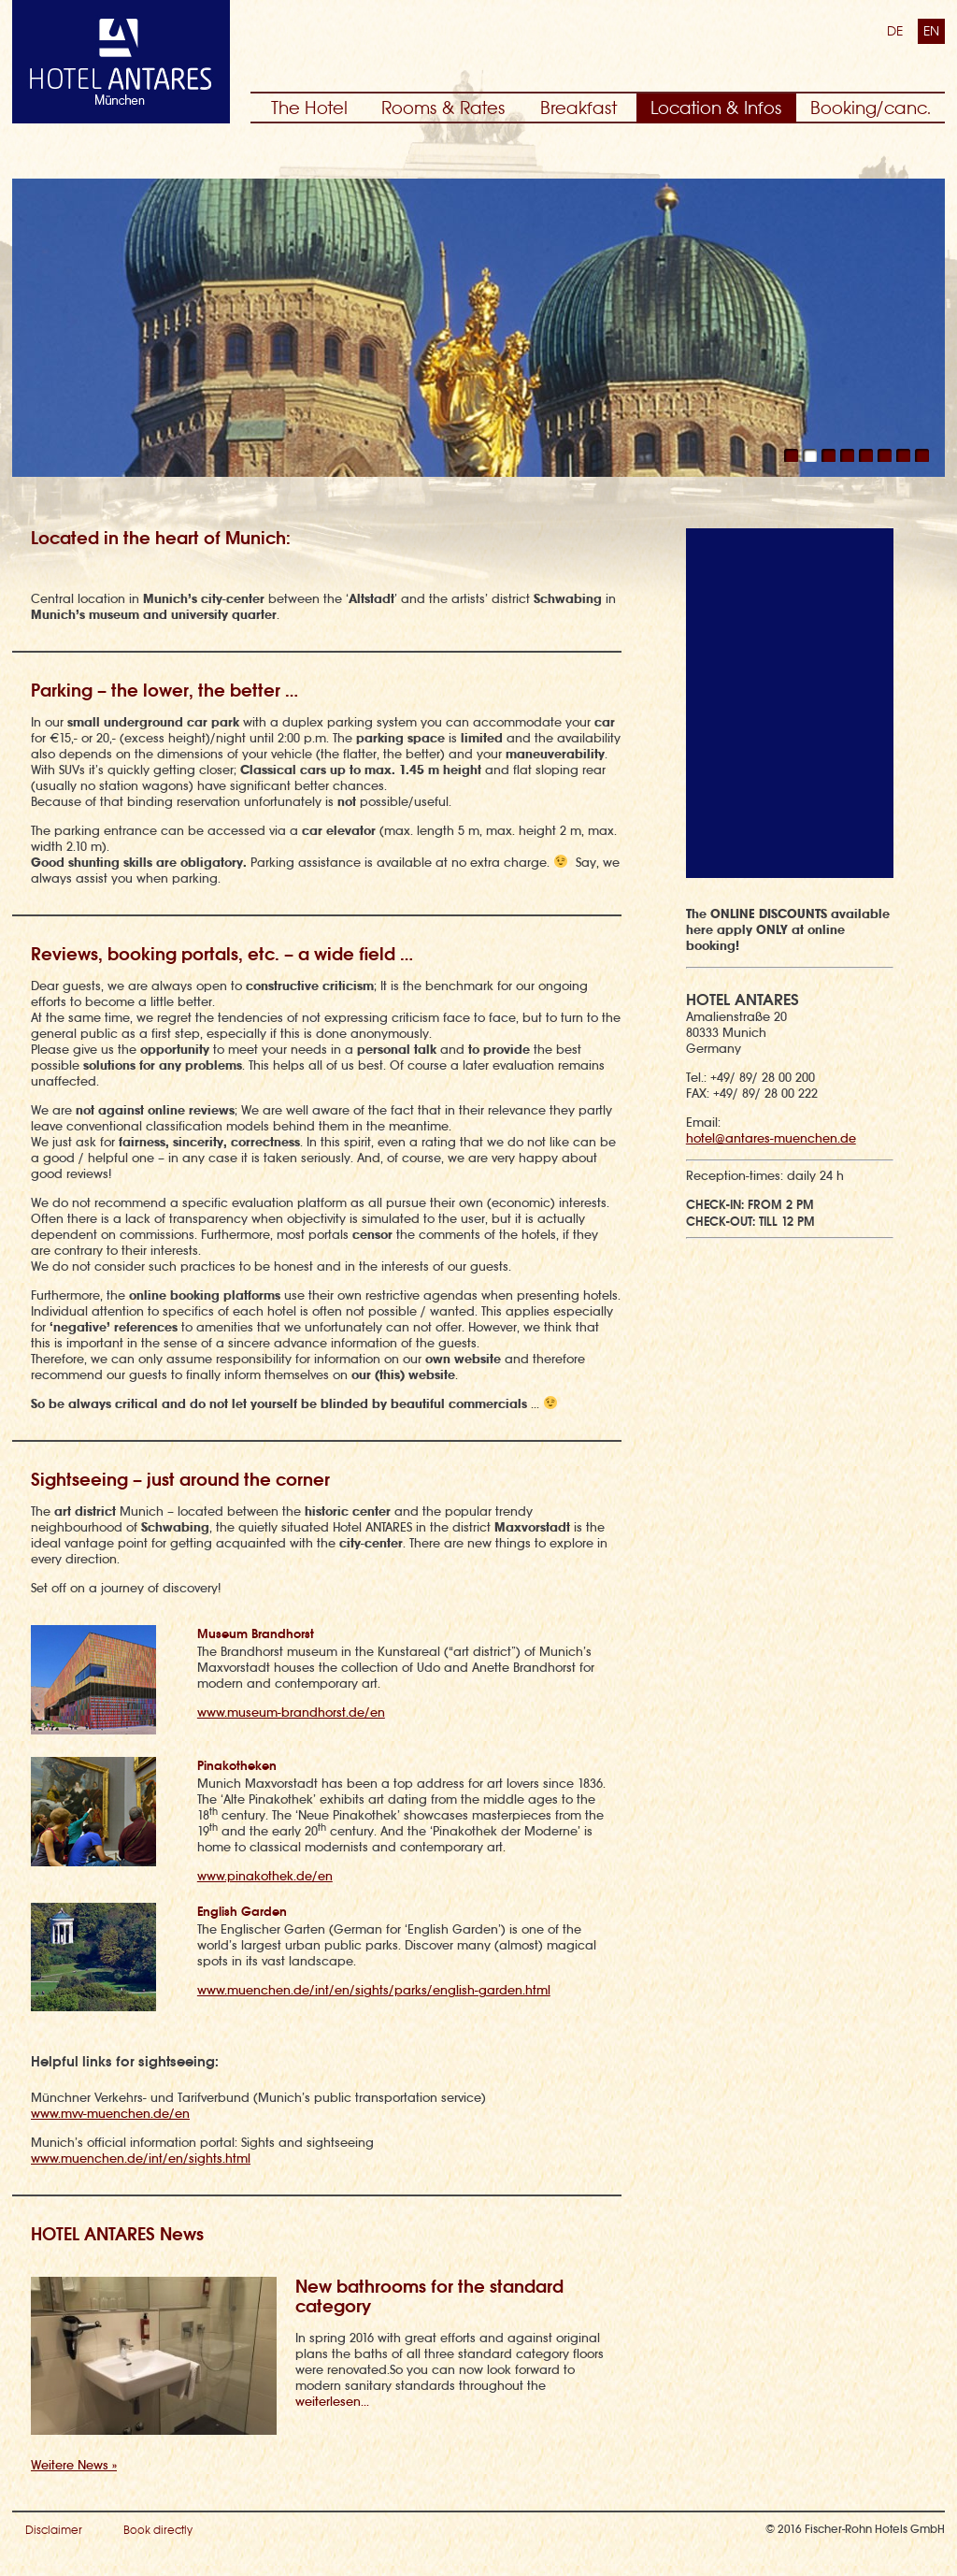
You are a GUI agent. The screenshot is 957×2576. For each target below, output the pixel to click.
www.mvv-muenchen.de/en (110, 2114)
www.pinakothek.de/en (265, 1876)
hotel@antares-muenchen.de (771, 1138)
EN (931, 30)
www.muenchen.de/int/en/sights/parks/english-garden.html (373, 1990)
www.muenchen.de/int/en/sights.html (140, 2158)
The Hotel (309, 108)
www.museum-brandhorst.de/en (291, 1712)
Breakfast (578, 108)
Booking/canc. (870, 108)
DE (895, 30)
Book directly (158, 2530)
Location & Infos (716, 108)
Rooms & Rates (443, 108)
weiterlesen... (332, 2402)
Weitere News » (74, 2465)
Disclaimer (53, 2530)
